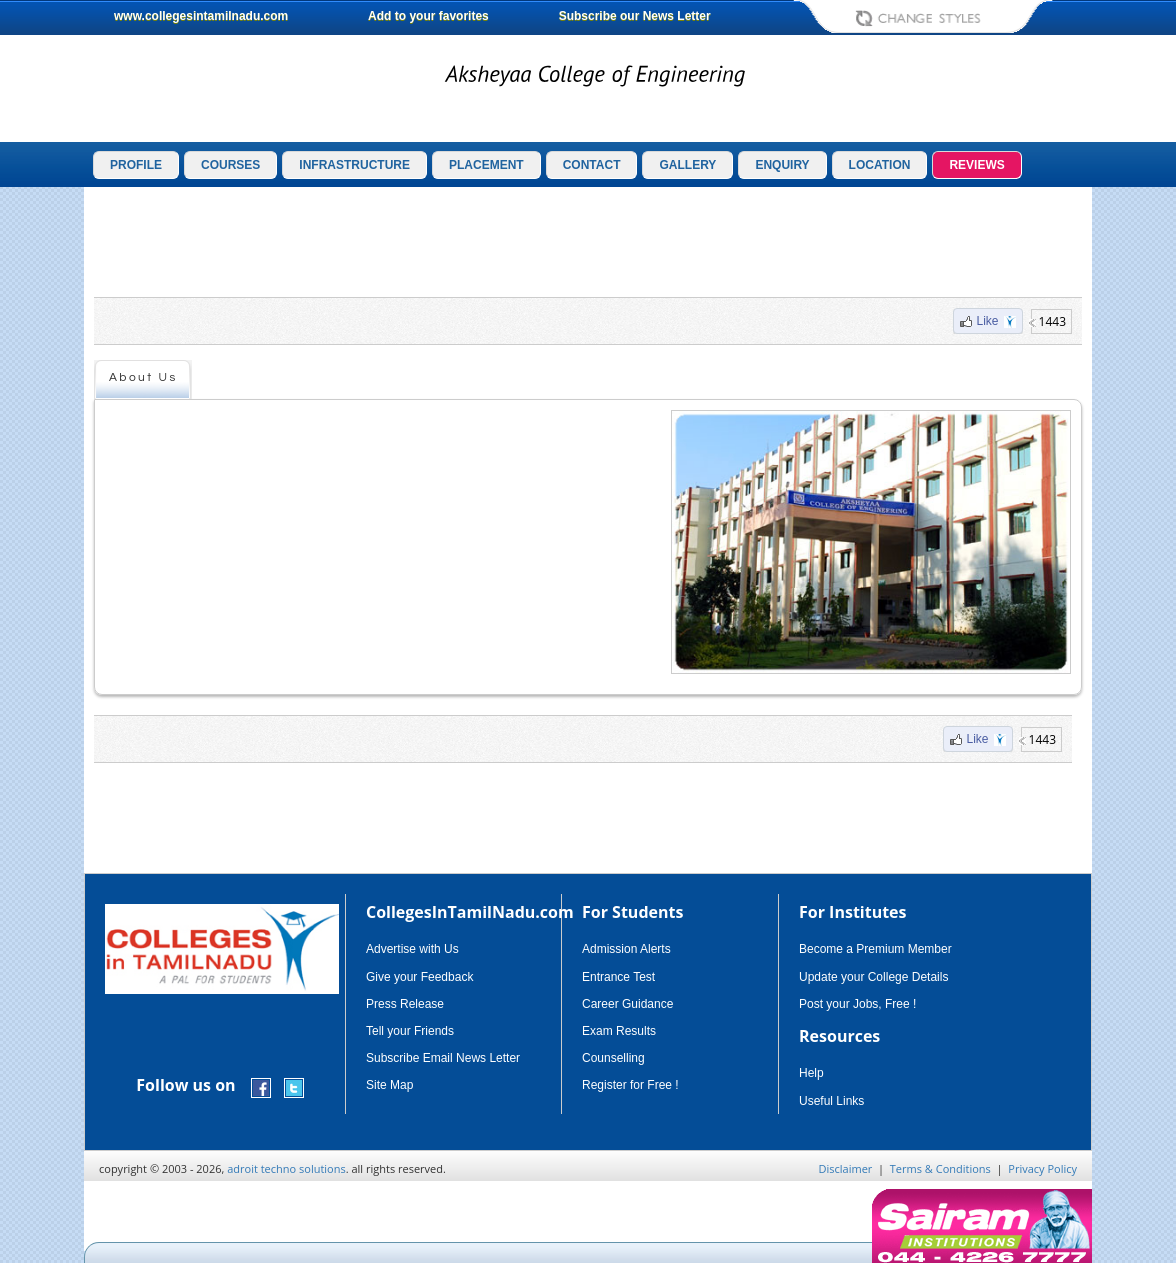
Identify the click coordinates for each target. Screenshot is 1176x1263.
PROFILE (136, 165)
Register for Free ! (630, 1085)
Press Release (405, 1004)
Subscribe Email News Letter (443, 1058)
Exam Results (619, 1031)
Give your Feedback (419, 977)
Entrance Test (618, 977)
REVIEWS (976, 165)
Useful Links (831, 1101)
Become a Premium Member (875, 949)
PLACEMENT (486, 165)
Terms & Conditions (940, 1168)
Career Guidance (627, 1004)
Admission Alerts (626, 949)
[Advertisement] (588, 242)
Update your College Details (873, 977)
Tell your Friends (410, 1031)
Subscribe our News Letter (635, 16)
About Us (143, 377)
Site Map (389, 1085)
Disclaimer (846, 1168)
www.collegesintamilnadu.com (201, 16)
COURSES (230, 165)
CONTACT (592, 165)
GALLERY (687, 165)
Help (811, 1073)
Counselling (613, 1058)
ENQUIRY (782, 165)
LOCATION (880, 165)
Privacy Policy (1042, 1168)
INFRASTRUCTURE (354, 165)
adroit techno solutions (286, 1168)
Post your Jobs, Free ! (857, 1004)
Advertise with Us (412, 949)
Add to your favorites (428, 16)
